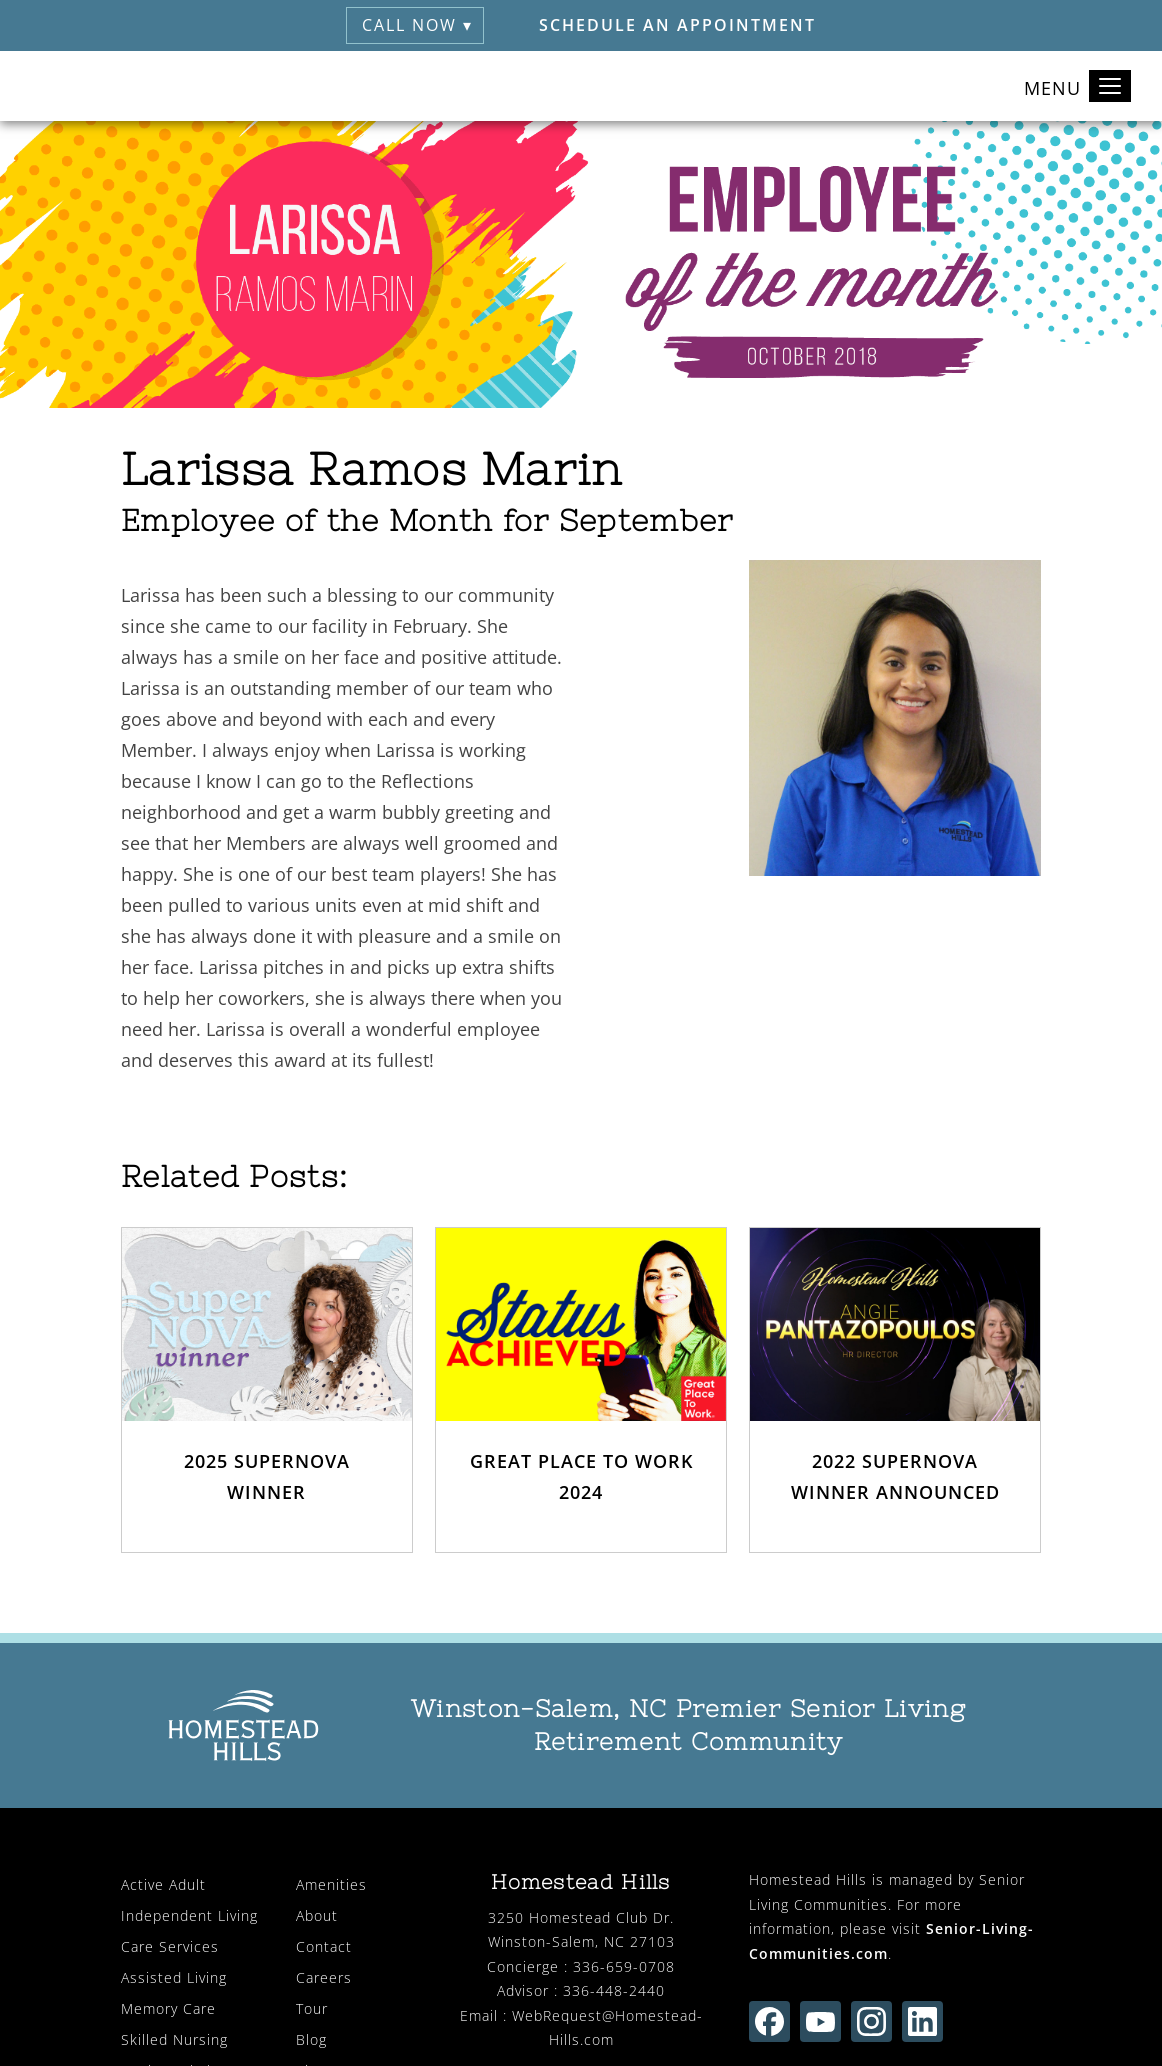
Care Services (170, 1946)
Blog (311, 2039)
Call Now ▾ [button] (417, 25)
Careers (324, 1977)
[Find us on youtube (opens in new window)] (820, 2021)
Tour (312, 2008)
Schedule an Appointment (677, 25)
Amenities (331, 1884)
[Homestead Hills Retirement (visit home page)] (91, 86)
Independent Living (189, 1915)
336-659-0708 (624, 1966)
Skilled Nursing (174, 2039)
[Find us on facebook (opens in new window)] (769, 2021)
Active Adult (163, 1884)
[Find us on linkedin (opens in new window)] (922, 2021)
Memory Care (168, 2008)
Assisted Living (174, 1977)
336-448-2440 (614, 1990)
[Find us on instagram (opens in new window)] (871, 2021)
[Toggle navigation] (1110, 86)
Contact (324, 1946)
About (317, 1915)
